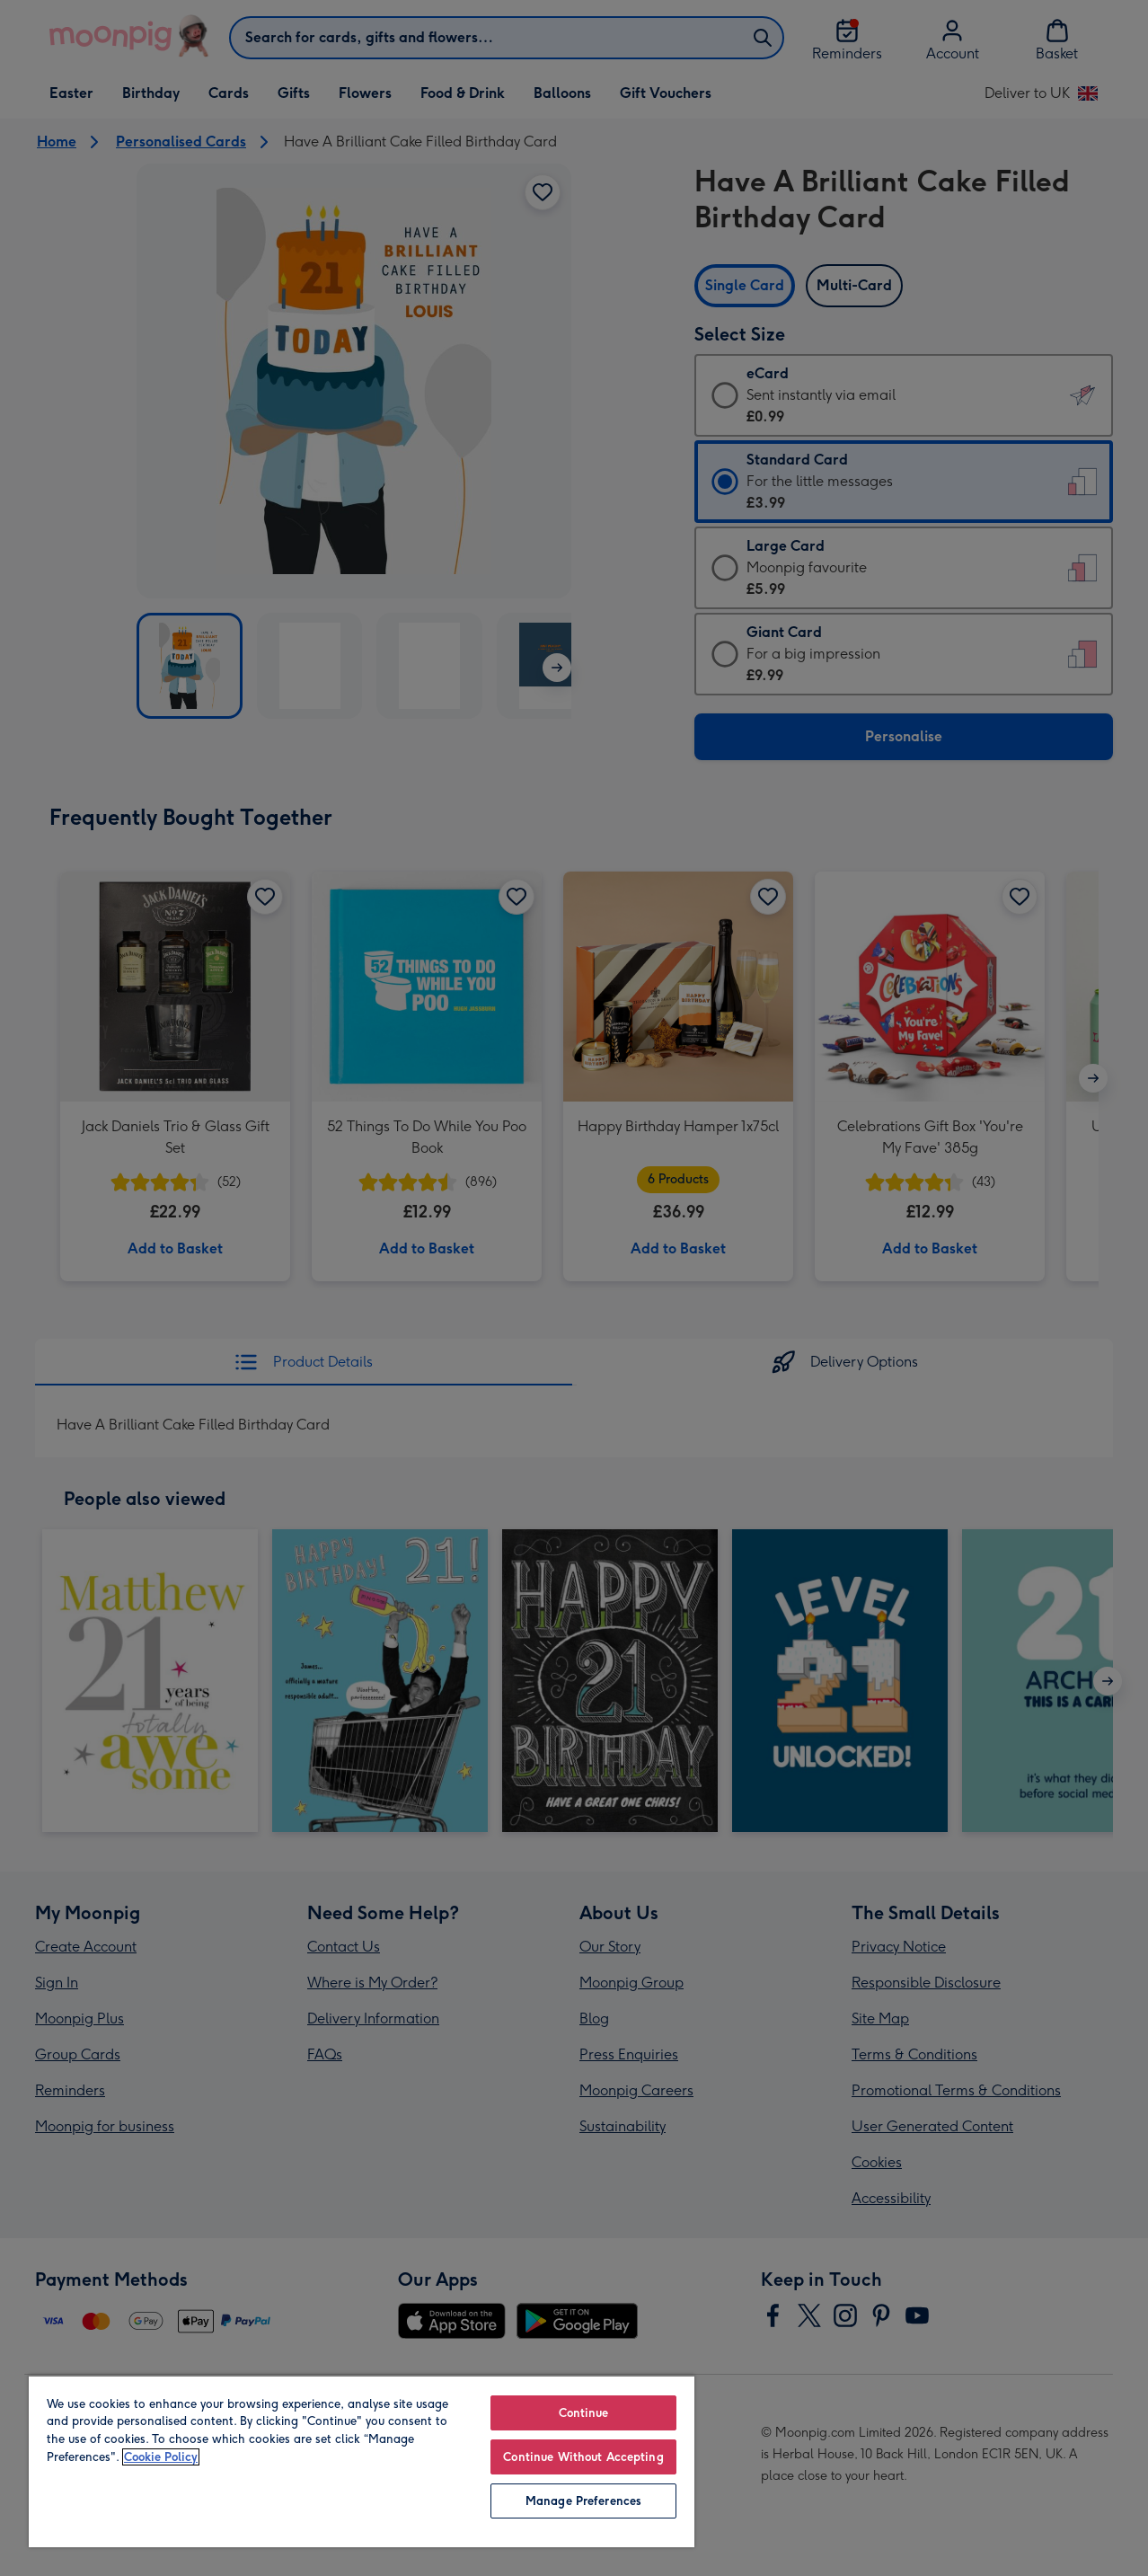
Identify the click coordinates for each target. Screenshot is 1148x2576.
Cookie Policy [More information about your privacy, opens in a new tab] (161, 2457)
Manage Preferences (583, 2501)
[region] (361, 2461)
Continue (584, 2413)
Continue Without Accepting (583, 2457)
